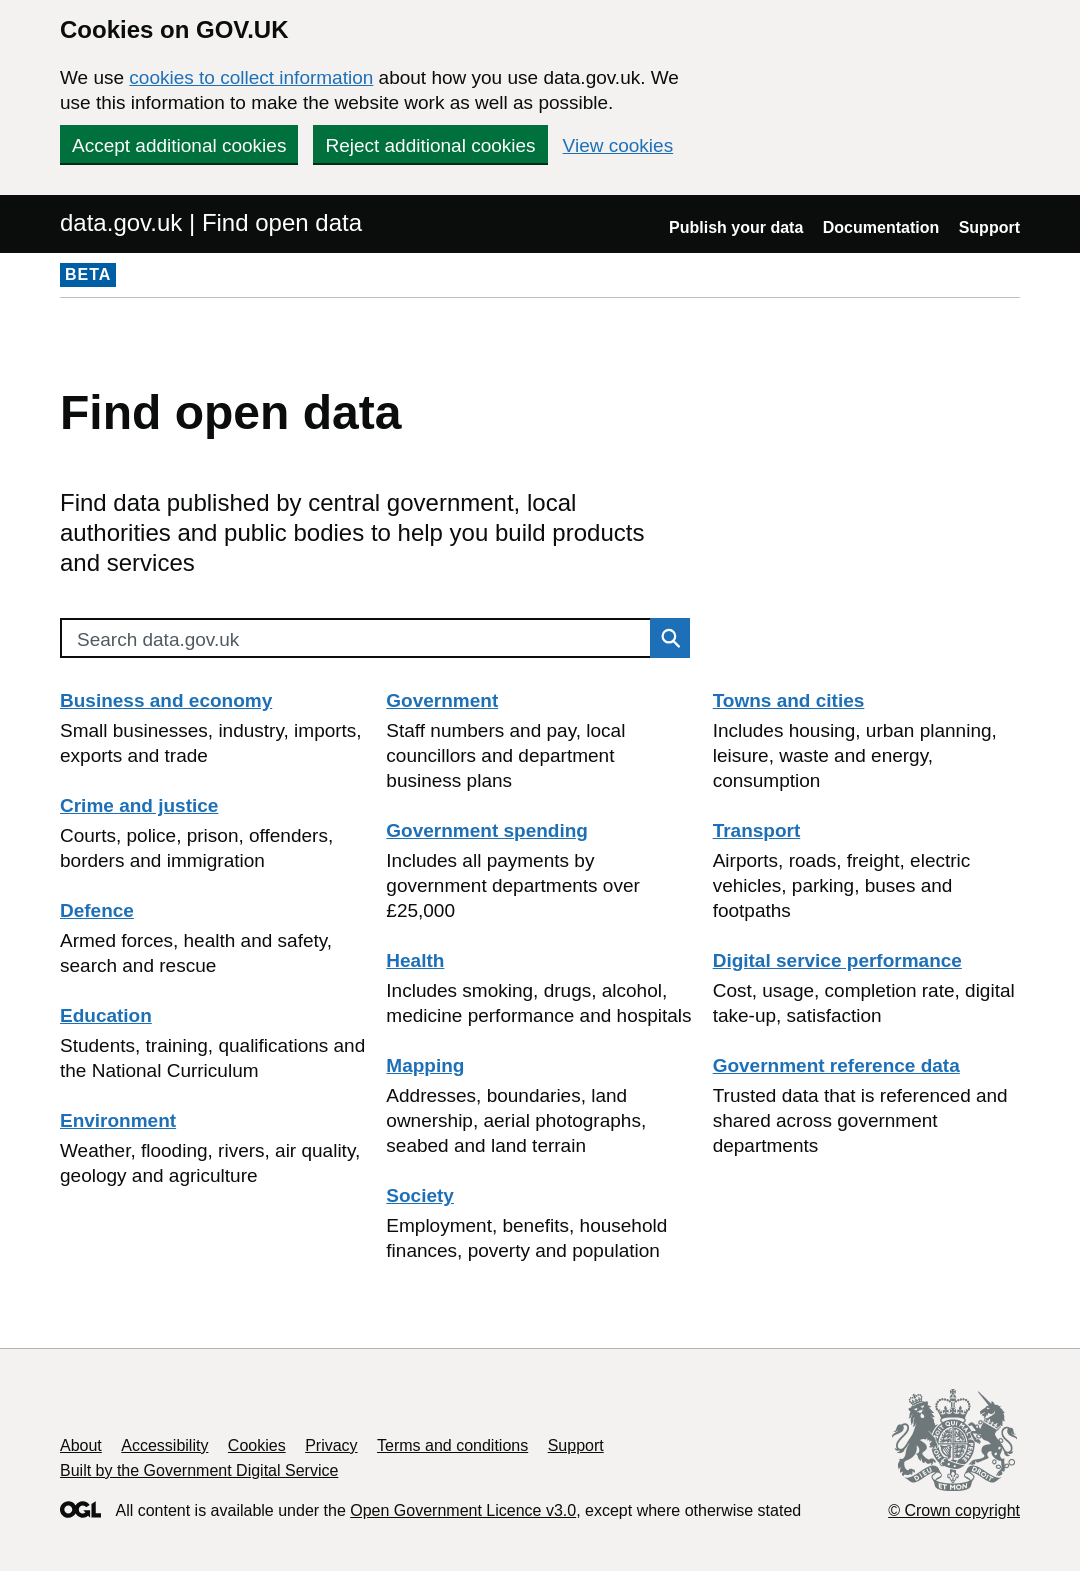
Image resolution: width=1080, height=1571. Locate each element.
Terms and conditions (452, 1445)
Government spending (487, 830)
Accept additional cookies (179, 145)
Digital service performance (837, 960)
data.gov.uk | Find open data (211, 222)
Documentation (881, 227)
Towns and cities (789, 700)
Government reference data (836, 1065)
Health (415, 960)
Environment (118, 1120)
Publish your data (736, 227)
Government (442, 700)
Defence (97, 910)
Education (106, 1015)
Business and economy (166, 700)
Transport (757, 830)
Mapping (425, 1065)
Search (665, 638)
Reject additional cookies (430, 145)
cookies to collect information (251, 77)
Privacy (331, 1445)
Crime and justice (139, 805)
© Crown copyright (954, 1510)
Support (989, 227)
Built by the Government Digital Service (199, 1470)
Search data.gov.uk (158, 639)
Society (420, 1195)
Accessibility (164, 1445)
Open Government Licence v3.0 (463, 1510)
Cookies (257, 1445)
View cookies (618, 145)
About (81, 1445)
